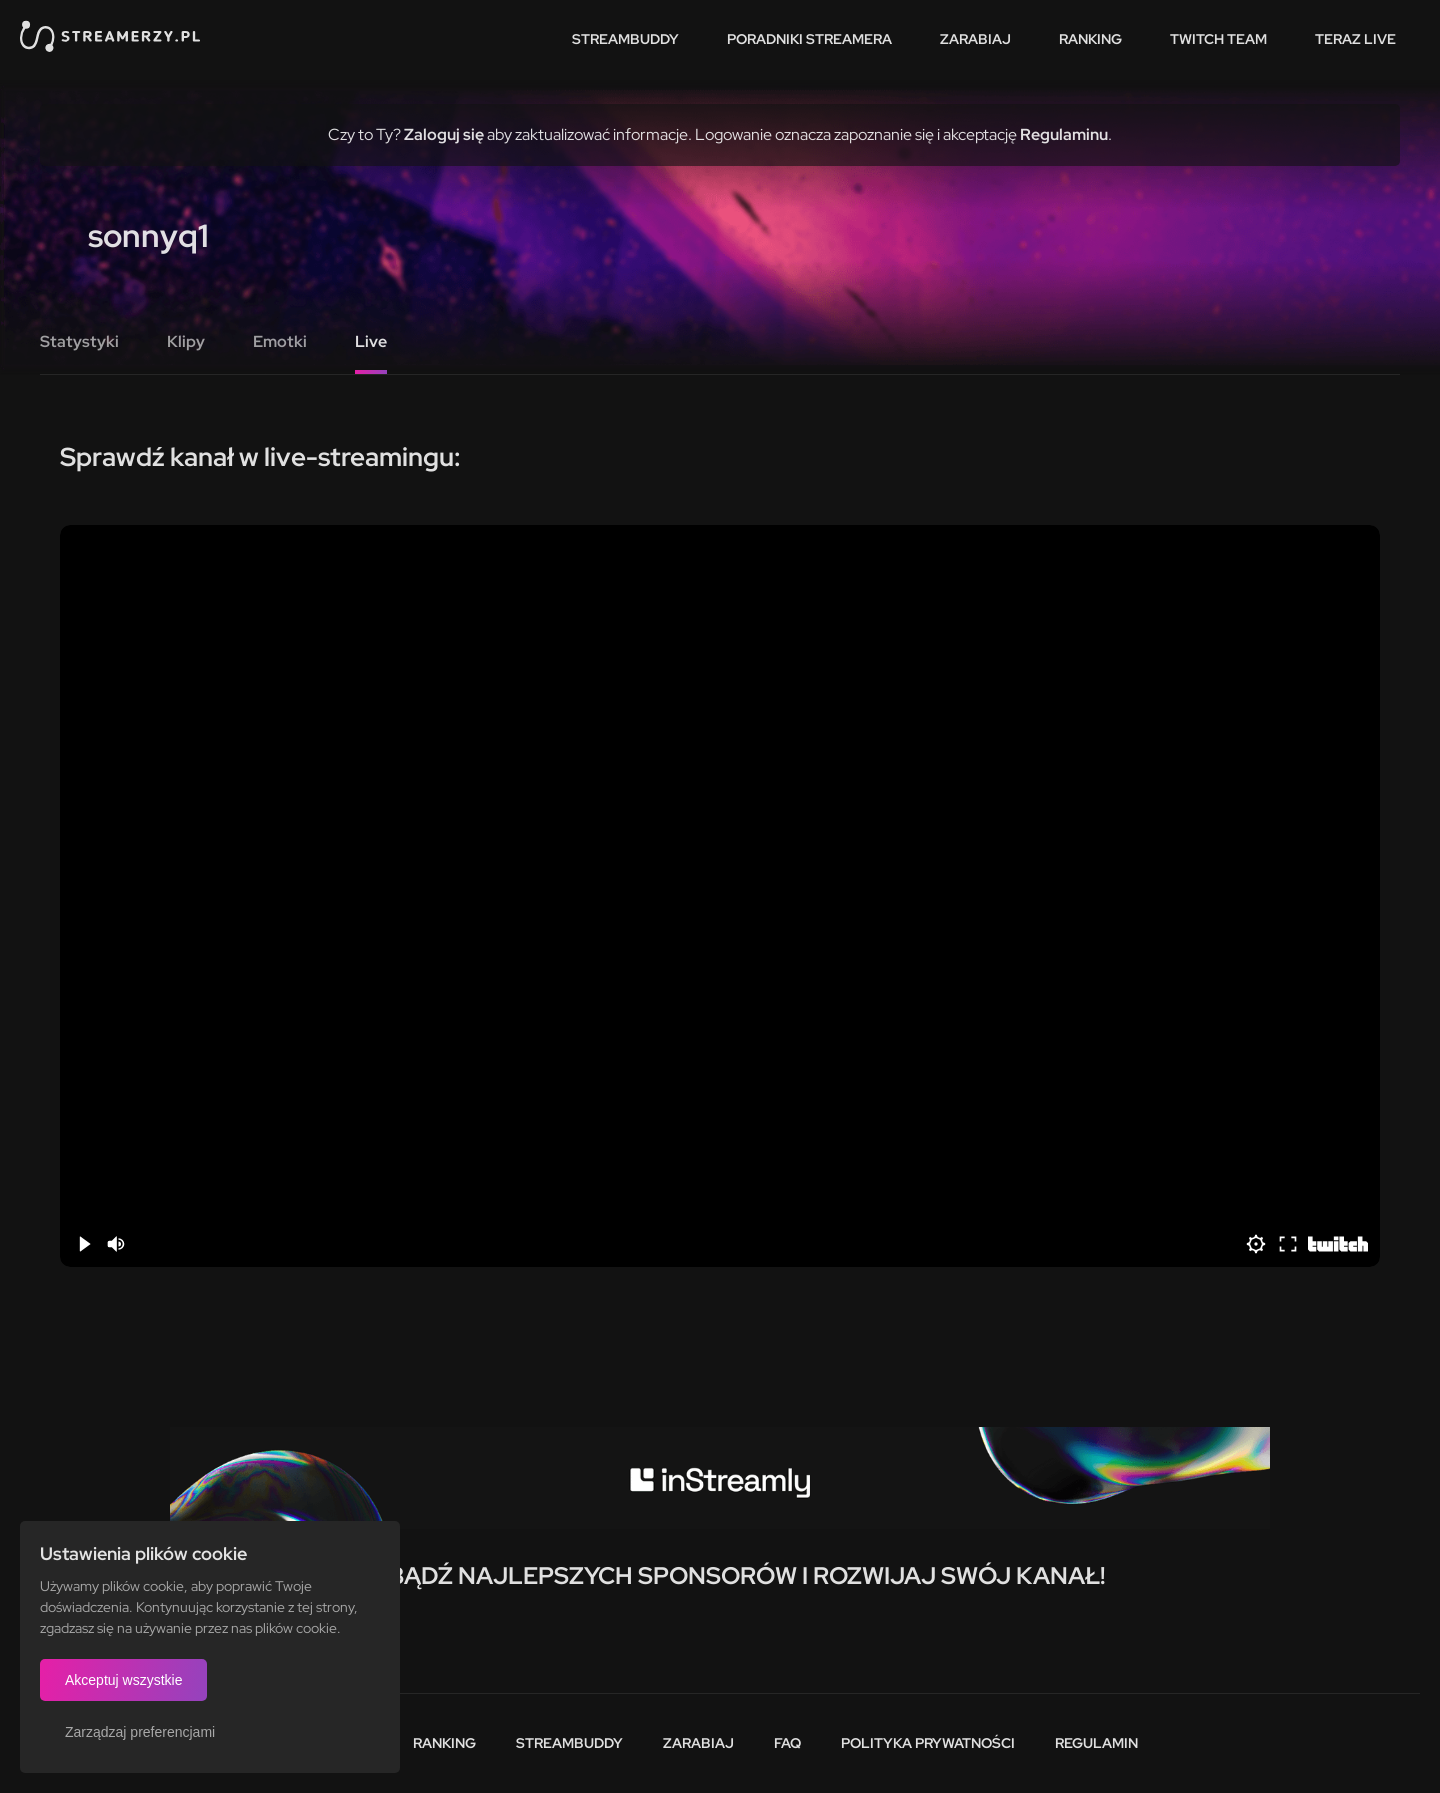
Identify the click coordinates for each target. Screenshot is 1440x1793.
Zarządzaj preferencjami (140, 1732)
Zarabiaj (975, 39)
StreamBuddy (625, 39)
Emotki (280, 341)
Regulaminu (1064, 134)
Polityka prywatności (928, 1743)
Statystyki (79, 341)
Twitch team (1218, 39)
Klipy (186, 341)
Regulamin (1096, 1743)
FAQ (787, 1743)
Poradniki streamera (809, 39)
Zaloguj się (444, 134)
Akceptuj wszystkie (123, 1680)
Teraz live (1355, 39)
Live (371, 341)
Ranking (1090, 39)
